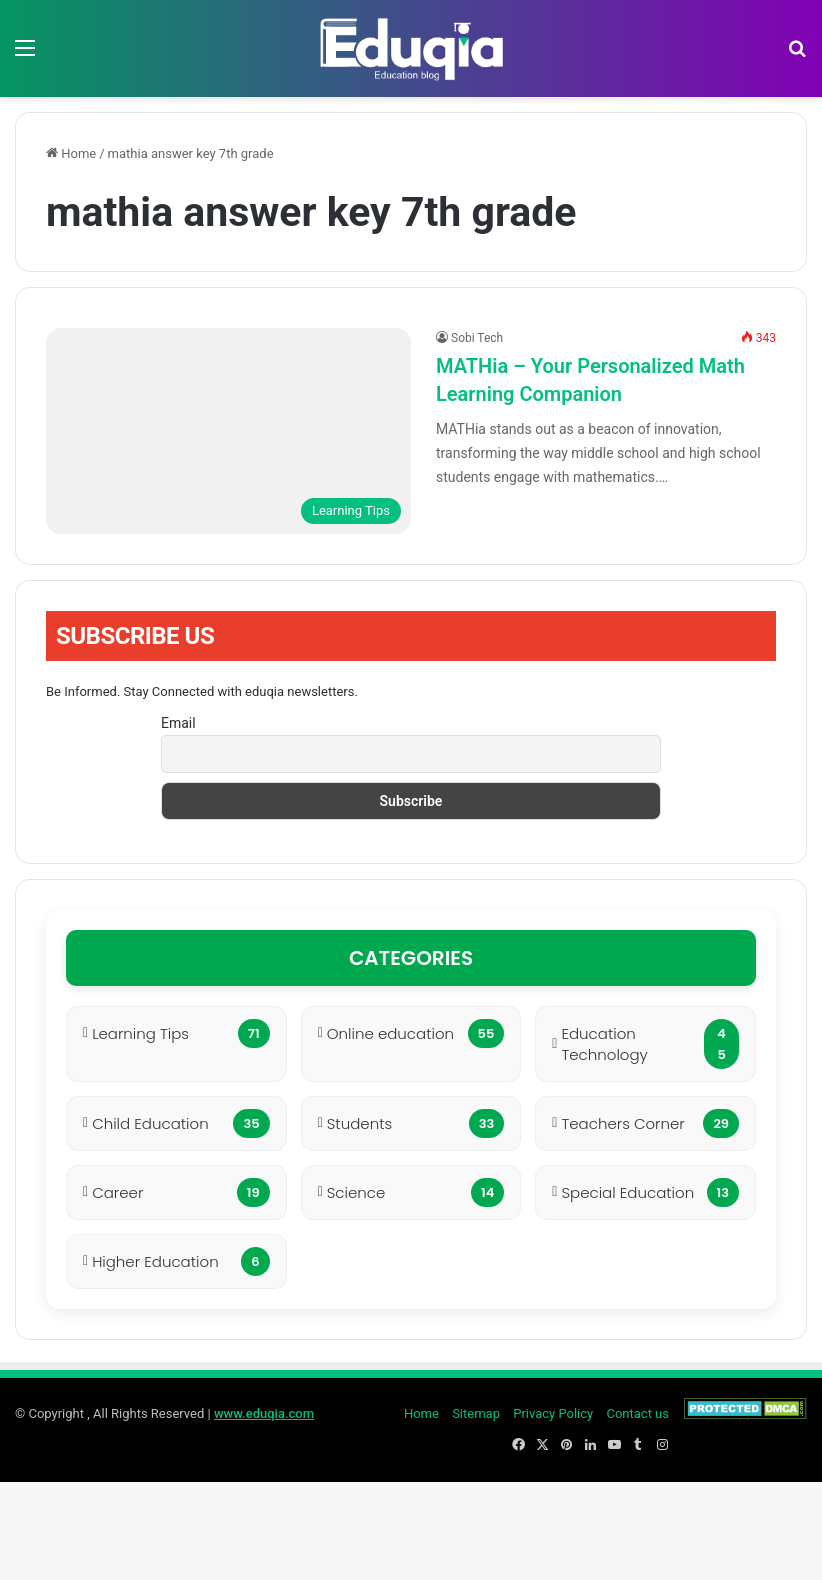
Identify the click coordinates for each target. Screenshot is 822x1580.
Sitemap (476, 1413)
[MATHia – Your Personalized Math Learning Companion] (228, 431)
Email (178, 723)
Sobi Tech (477, 338)
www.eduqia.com (264, 1413)
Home (71, 153)
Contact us (637, 1413)
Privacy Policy (553, 1413)
